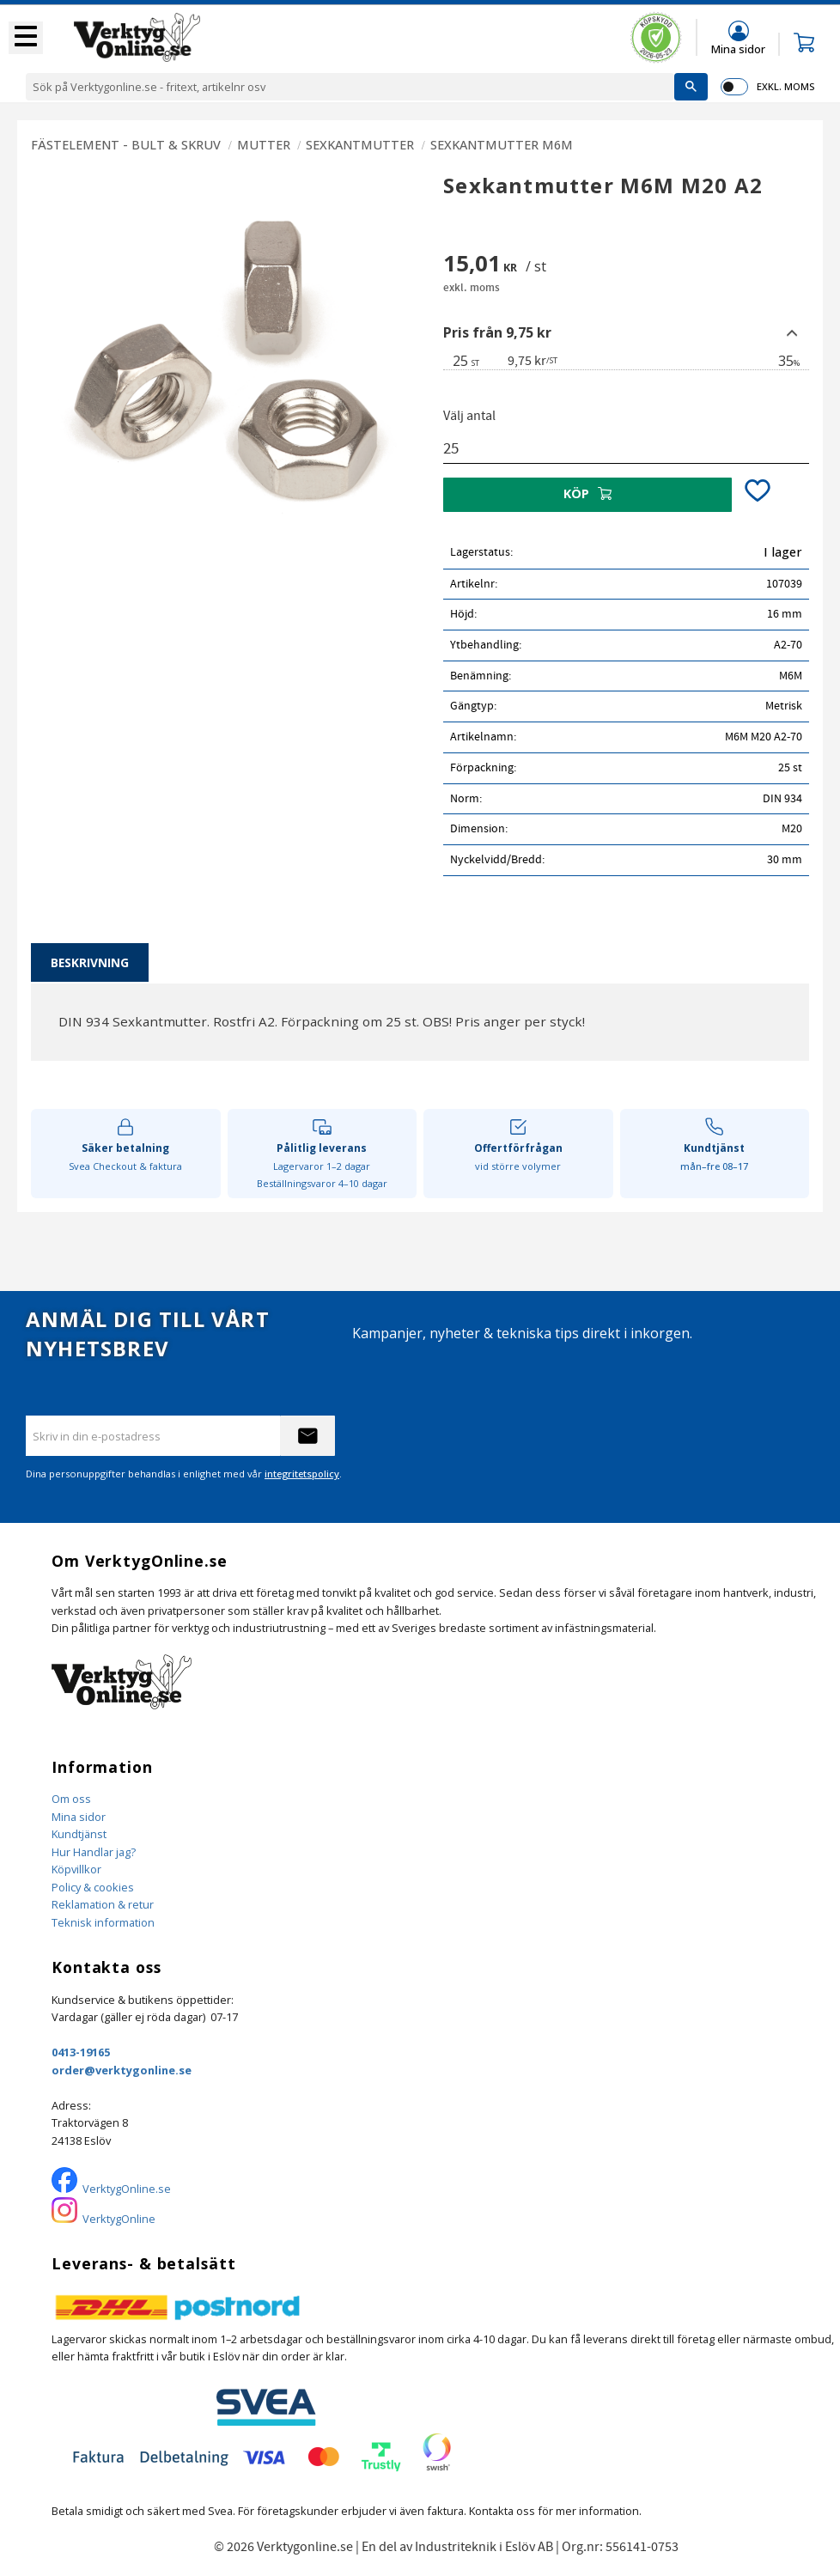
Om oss (71, 1798)
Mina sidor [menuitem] (738, 48)
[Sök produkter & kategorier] (350, 86)
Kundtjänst (79, 1834)
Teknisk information (103, 1922)
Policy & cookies (93, 1887)
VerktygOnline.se (126, 2188)
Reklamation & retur (103, 1904)
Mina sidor (79, 1816)
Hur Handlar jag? (94, 1852)
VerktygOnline (118, 2218)
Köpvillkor (76, 1869)
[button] (26, 37)
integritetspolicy (302, 1473)
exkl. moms (785, 86)
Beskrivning (90, 962)
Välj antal (469, 415)
